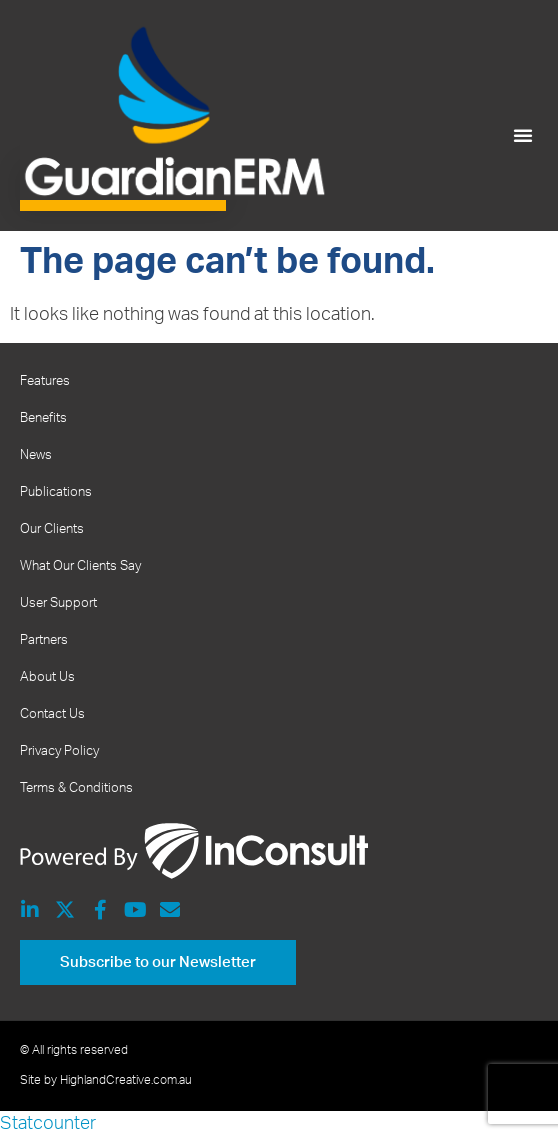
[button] (523, 135)
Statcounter (48, 1124)
